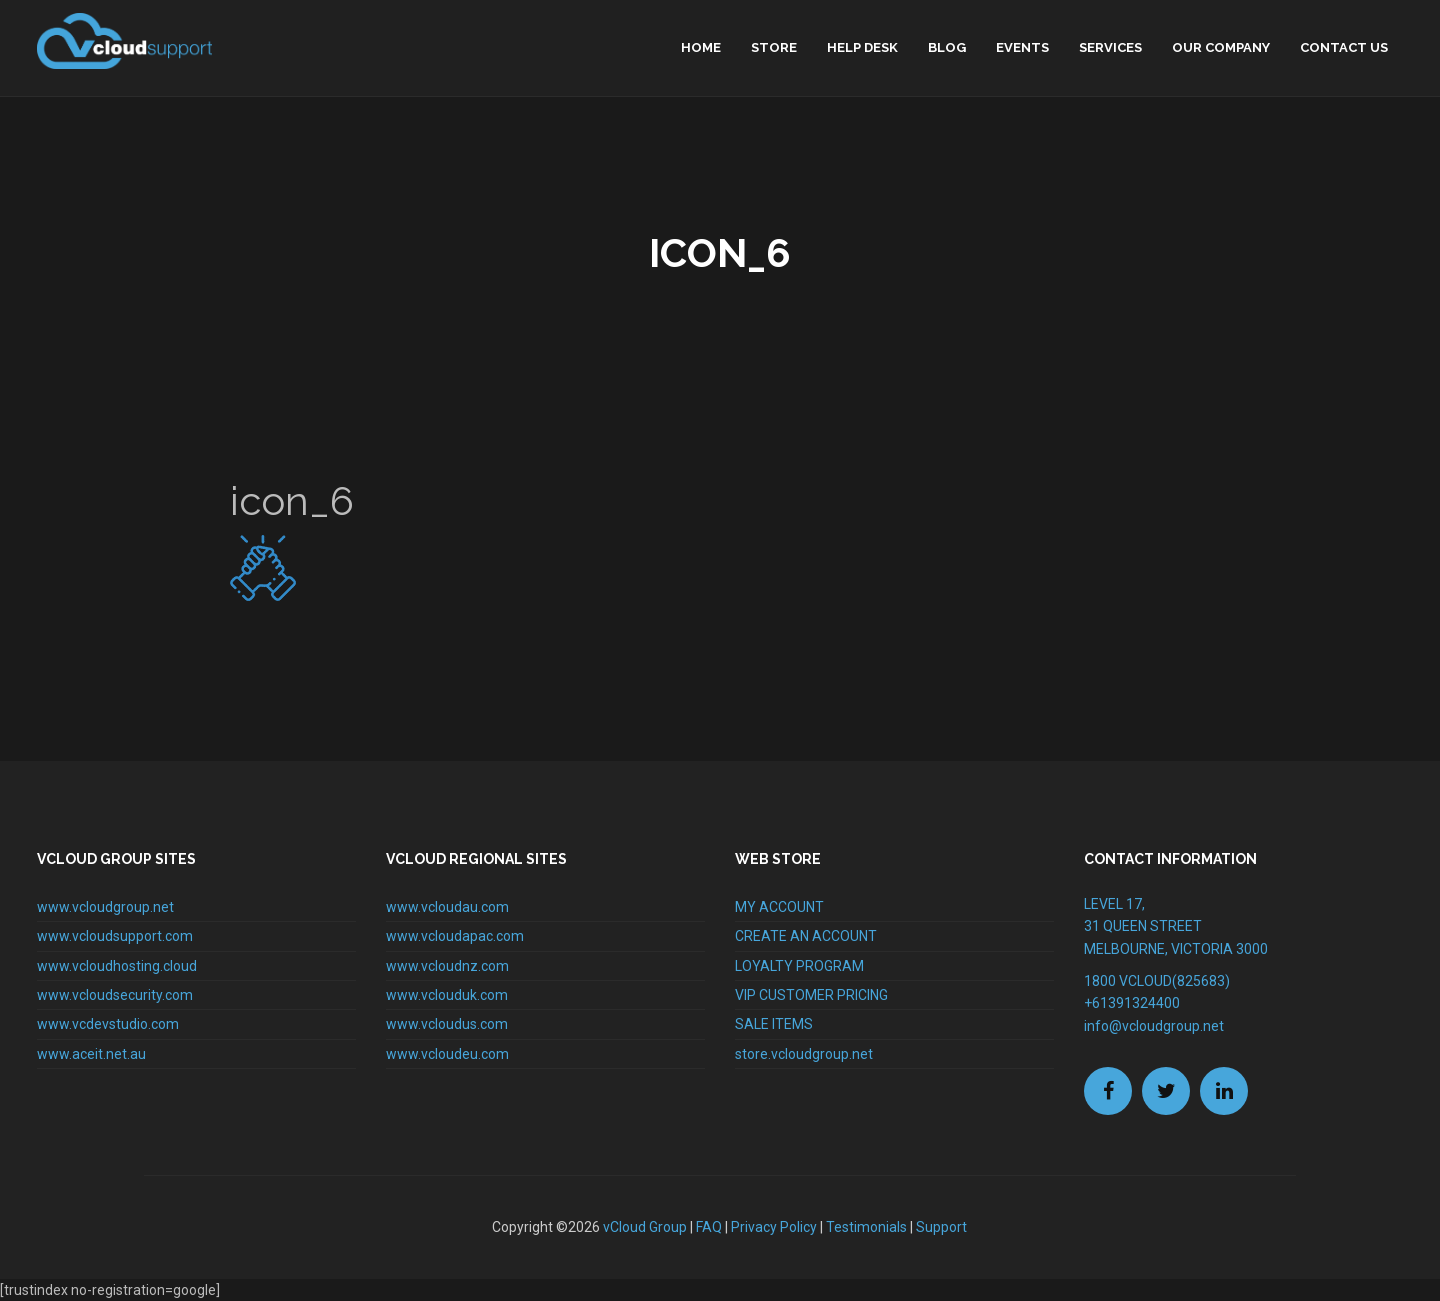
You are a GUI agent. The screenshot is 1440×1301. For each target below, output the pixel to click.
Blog (947, 47)
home (701, 47)
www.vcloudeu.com (447, 1054)
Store (774, 47)
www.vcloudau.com (447, 907)
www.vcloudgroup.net (105, 907)
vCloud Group (645, 1227)
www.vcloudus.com (447, 1024)
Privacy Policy (774, 1227)
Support (941, 1227)
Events (1022, 47)
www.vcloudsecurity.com (115, 995)
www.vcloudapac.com (455, 936)
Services (1110, 47)
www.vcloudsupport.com (115, 936)
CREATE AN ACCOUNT (806, 936)
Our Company (1221, 47)
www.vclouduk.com (447, 995)
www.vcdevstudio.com (108, 1024)
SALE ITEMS (774, 1024)
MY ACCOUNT (779, 907)
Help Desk (862, 47)
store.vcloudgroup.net (804, 1054)
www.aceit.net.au (91, 1054)
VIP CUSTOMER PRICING (811, 995)
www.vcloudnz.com (447, 966)
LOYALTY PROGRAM (799, 966)
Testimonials (866, 1227)
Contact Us (1344, 47)
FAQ (709, 1227)
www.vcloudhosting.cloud (117, 966)
